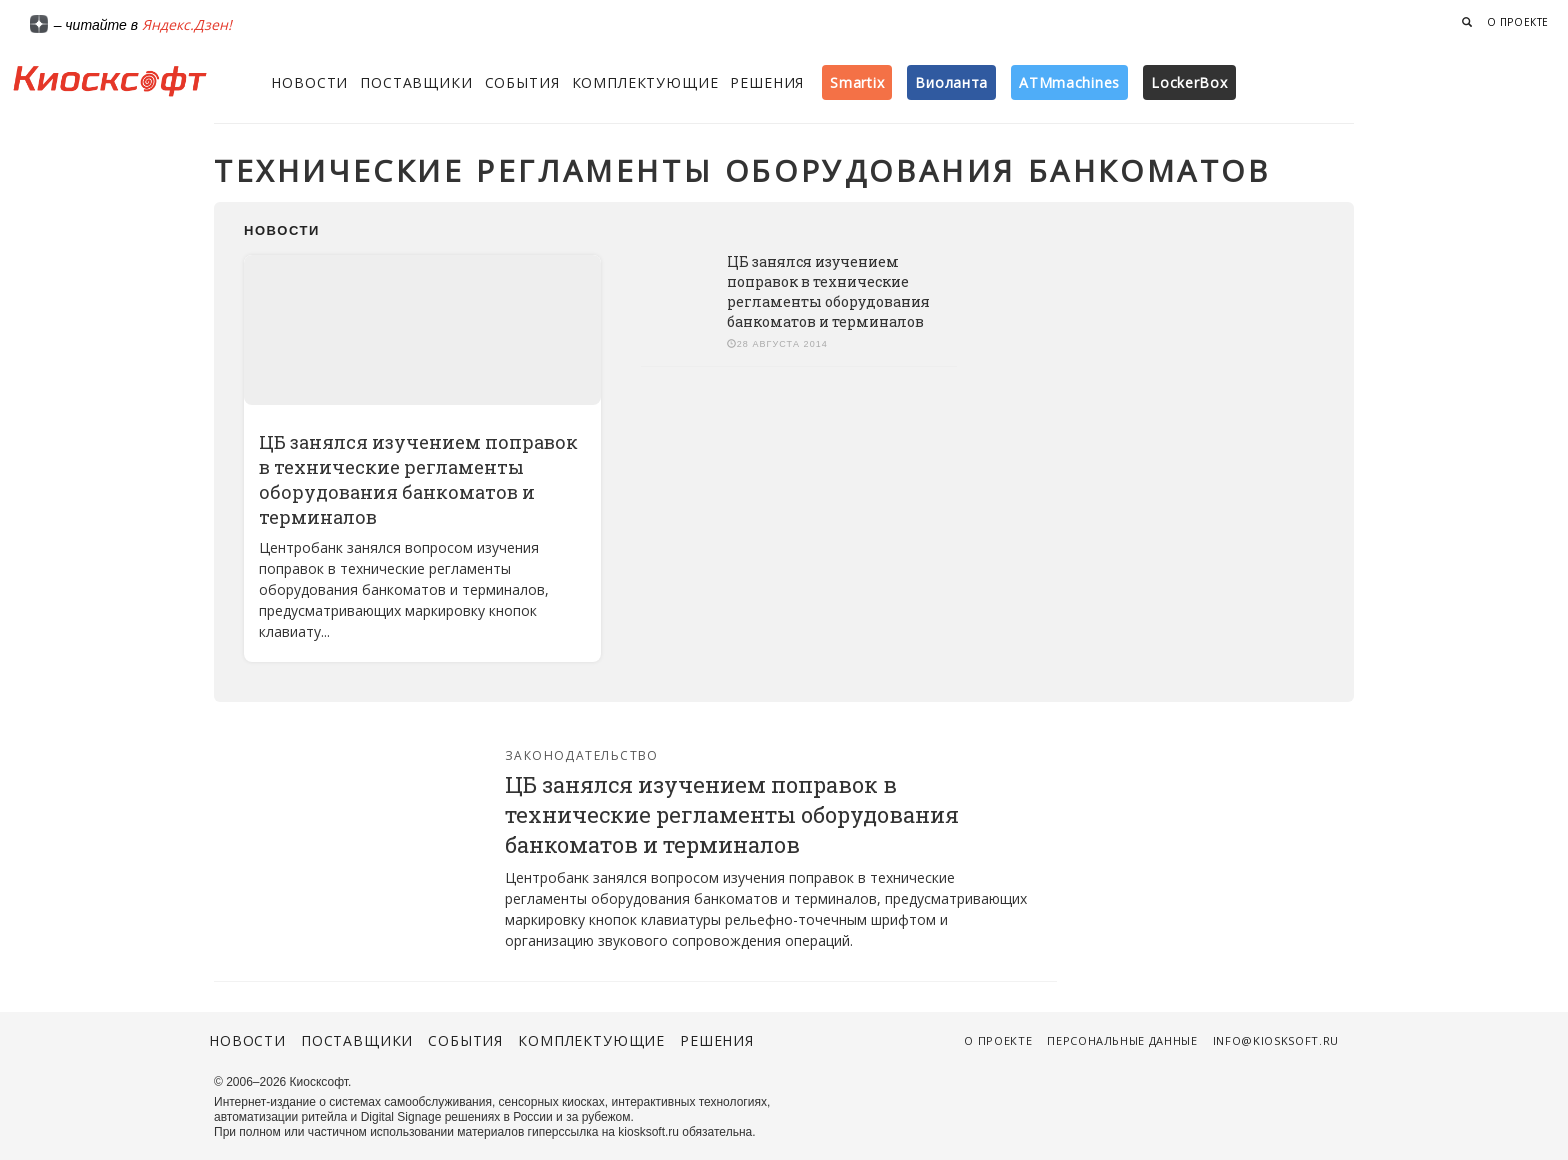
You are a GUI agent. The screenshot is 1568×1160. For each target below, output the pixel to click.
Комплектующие (645, 82)
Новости (309, 82)
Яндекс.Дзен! (187, 24)
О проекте (1518, 22)
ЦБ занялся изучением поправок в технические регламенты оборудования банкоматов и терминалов (418, 479)
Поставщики (416, 82)
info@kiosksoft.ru (1276, 1040)
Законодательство (582, 755)
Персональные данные (1122, 1040)
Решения (767, 82)
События (522, 82)
